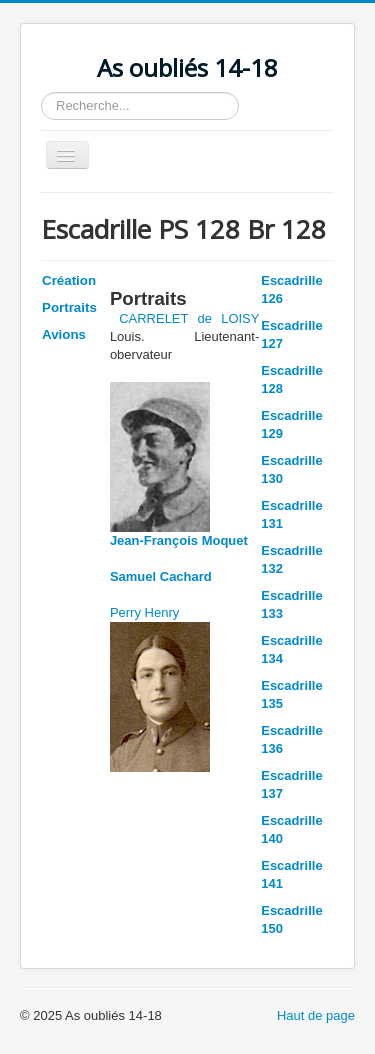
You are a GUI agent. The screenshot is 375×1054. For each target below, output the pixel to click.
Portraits (69, 307)
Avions (64, 334)
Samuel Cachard (161, 576)
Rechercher (41, 92)
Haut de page (316, 1015)
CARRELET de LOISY (189, 318)
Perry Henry (144, 612)
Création (69, 280)
